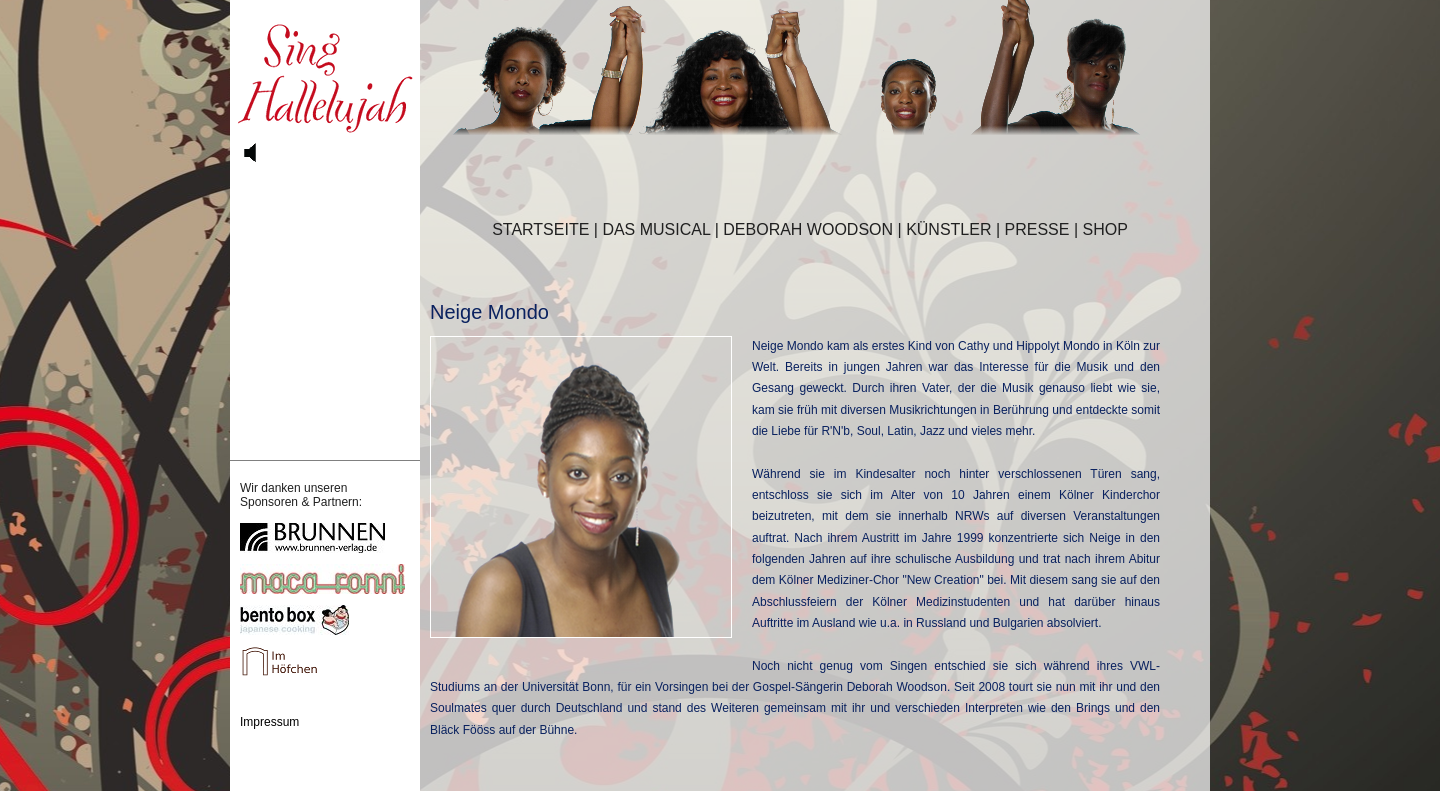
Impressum (269, 722)
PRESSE (1037, 229)
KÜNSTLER (948, 229)
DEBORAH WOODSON (808, 229)
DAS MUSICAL (656, 229)
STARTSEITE (540, 229)
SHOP (1105, 229)
